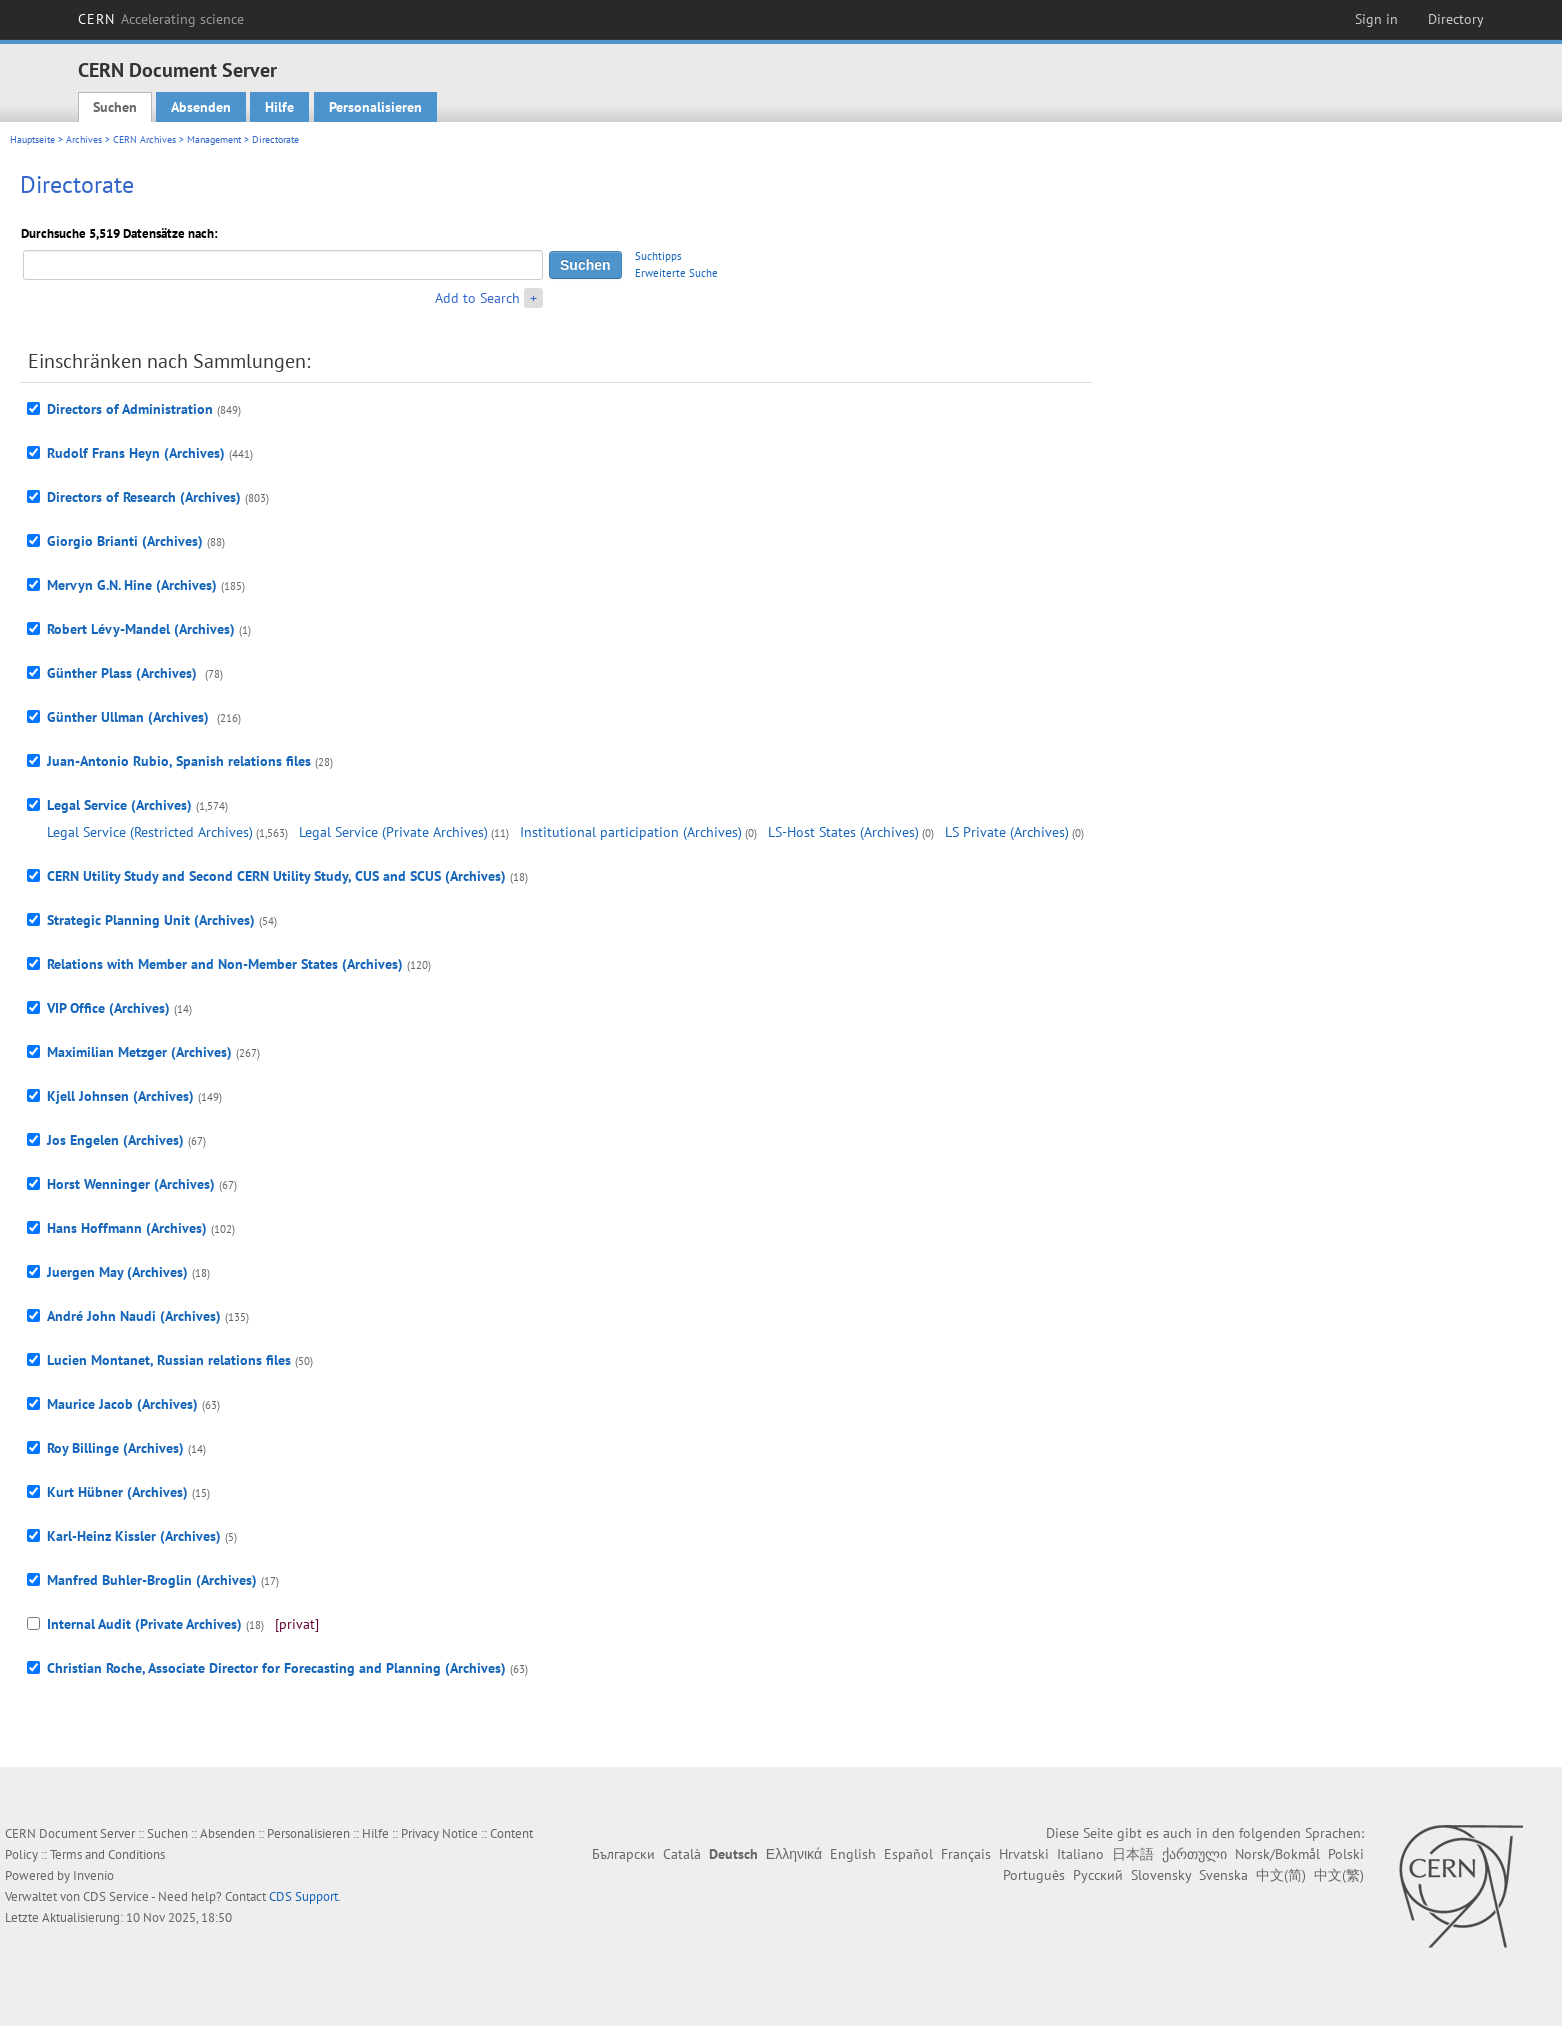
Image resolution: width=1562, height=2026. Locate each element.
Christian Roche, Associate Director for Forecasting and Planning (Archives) (276, 1668)
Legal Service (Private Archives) (393, 832)
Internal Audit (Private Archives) (144, 1624)
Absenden (201, 107)
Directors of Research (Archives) (144, 497)
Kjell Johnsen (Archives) (120, 1096)
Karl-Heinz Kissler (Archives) (134, 1536)
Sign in (1376, 19)
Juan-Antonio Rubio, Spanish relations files (179, 761)
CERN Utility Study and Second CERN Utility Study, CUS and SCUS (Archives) (276, 876)
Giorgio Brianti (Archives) (125, 541)
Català (682, 1854)
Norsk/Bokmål (1277, 1854)
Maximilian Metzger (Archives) (139, 1052)
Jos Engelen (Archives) (115, 1140)
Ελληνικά (794, 1854)
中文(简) (1281, 1875)
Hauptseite (32, 139)
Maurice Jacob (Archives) (122, 1404)
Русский (1098, 1875)
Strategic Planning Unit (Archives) (151, 920)
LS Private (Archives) (1007, 832)
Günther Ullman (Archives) (130, 717)
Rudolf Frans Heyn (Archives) (136, 453)
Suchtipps (658, 256)
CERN (161, 19)
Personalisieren (375, 107)
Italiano (1080, 1854)
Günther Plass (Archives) (124, 673)
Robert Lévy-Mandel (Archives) (141, 629)
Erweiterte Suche (676, 273)
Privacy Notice (439, 1833)
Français (966, 1854)
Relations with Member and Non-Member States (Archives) (225, 964)
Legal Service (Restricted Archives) (150, 832)
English (853, 1854)
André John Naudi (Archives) (134, 1316)
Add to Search (477, 298)
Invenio (93, 1875)
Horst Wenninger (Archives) (131, 1184)
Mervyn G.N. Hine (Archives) (132, 585)
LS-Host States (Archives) (843, 832)
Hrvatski (1024, 1854)
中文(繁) (1339, 1875)
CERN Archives (144, 139)
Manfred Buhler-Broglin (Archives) (152, 1580)
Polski (1346, 1854)
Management (214, 139)
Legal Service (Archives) (119, 805)
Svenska (1223, 1875)
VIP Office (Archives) (108, 1008)
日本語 (1133, 1854)
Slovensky (1161, 1875)
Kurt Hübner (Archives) (117, 1492)
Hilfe (279, 107)
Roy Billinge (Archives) (115, 1448)
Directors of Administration (130, 409)
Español (908, 1854)
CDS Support (303, 1896)
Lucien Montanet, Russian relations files (169, 1360)
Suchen (115, 107)
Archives (84, 139)
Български (623, 1854)
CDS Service (116, 1896)
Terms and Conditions (107, 1854)
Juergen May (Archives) (117, 1272)
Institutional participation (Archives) (631, 832)
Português (1034, 1875)
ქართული (1194, 1854)
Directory (1456, 19)
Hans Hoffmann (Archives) (127, 1228)
